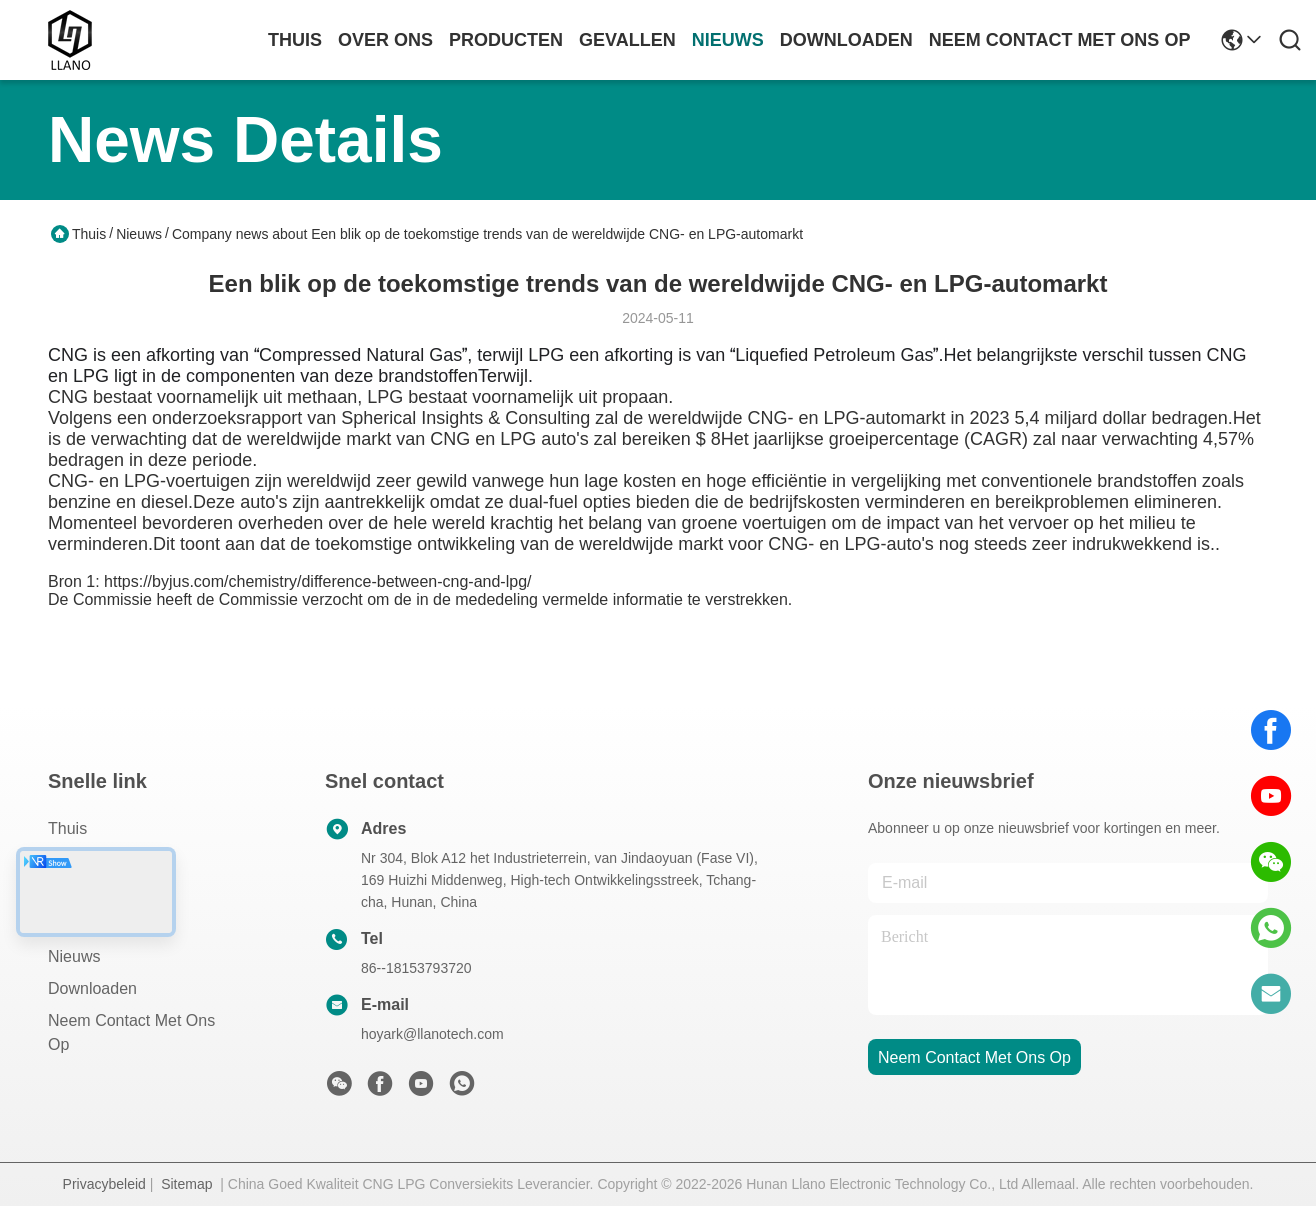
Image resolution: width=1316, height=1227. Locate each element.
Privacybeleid (104, 1184)
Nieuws (139, 234)
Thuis (295, 40)
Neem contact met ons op (131, 1032)
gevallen (627, 40)
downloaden (846, 40)
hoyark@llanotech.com (432, 1034)
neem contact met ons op (1060, 40)
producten (506, 40)
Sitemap (186, 1184)
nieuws (728, 40)
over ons (385, 40)
